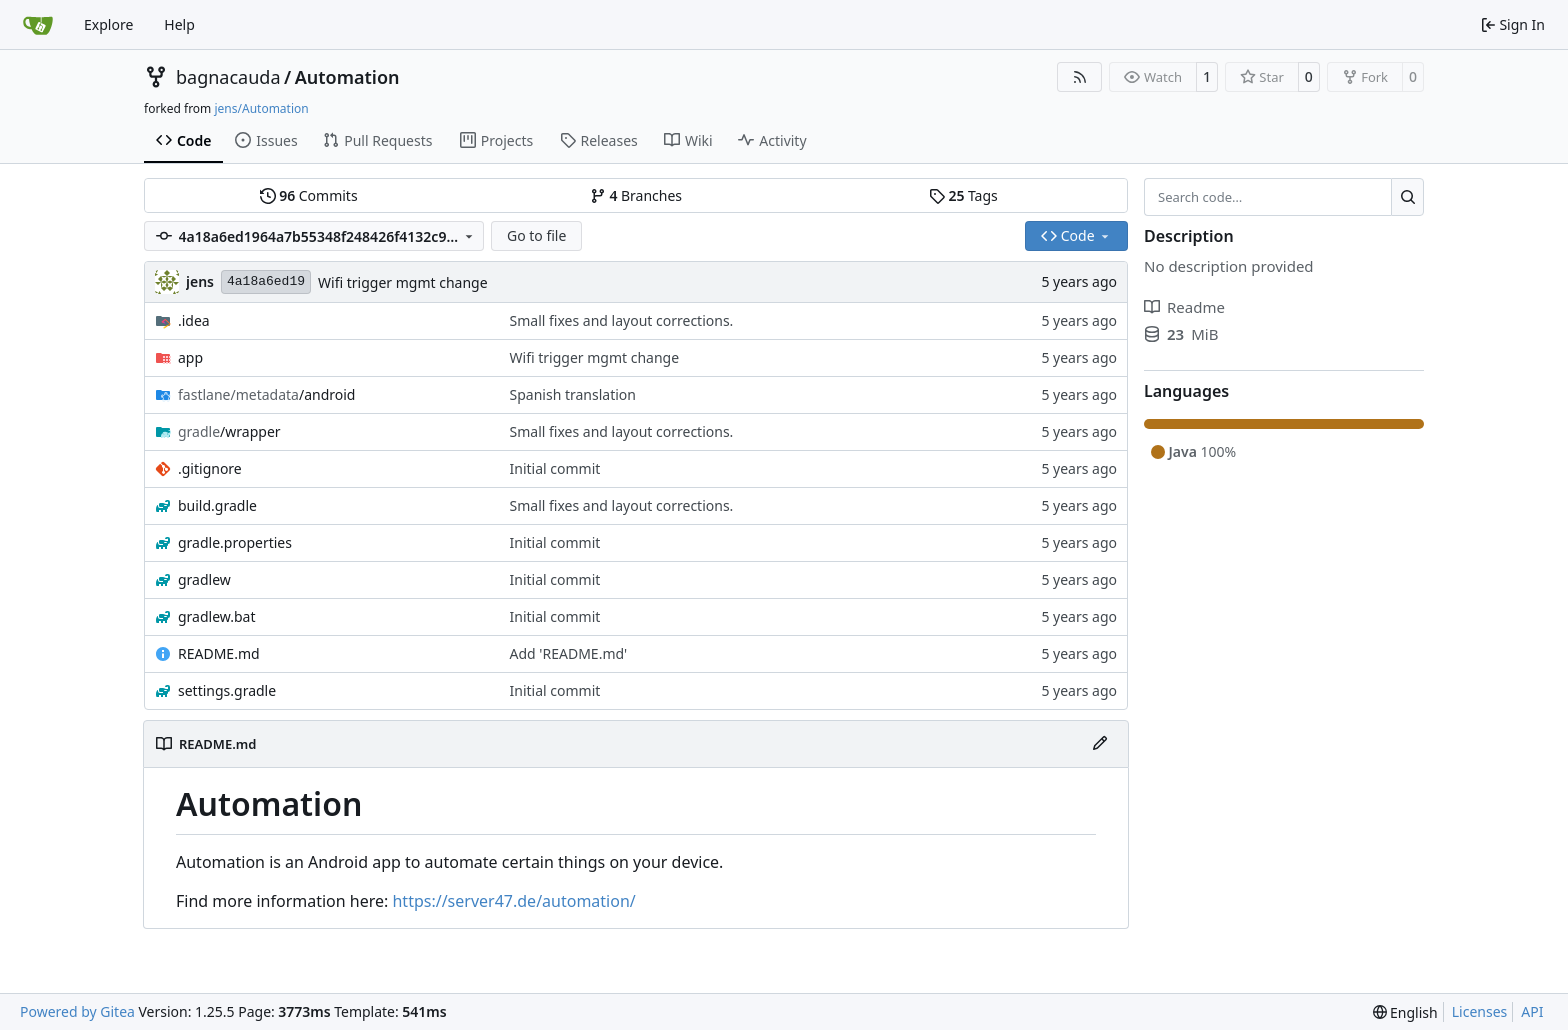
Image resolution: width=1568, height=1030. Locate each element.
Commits (309, 195)
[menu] (1405, 1012)
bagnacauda (228, 77)
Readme (1184, 307)
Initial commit (555, 468)
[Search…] (1407, 197)
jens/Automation (261, 108)
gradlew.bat (217, 616)
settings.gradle (227, 690)
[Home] (38, 25)
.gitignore (210, 468)
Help (179, 24)
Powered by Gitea (77, 1011)
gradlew (204, 579)
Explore (108, 24)
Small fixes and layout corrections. (622, 320)
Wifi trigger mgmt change (403, 282)
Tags (963, 195)
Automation (347, 77)
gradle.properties (235, 542)
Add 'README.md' (569, 653)
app (190, 357)
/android (266, 394)
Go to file (536, 235)
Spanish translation (573, 394)
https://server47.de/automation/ (513, 901)
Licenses (1480, 1011)
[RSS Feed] (1080, 77)
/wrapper (229, 431)
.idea (194, 320)
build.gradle (217, 505)
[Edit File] (1100, 744)
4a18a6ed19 (266, 281)
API (1532, 1011)
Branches (636, 195)
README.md (219, 653)
